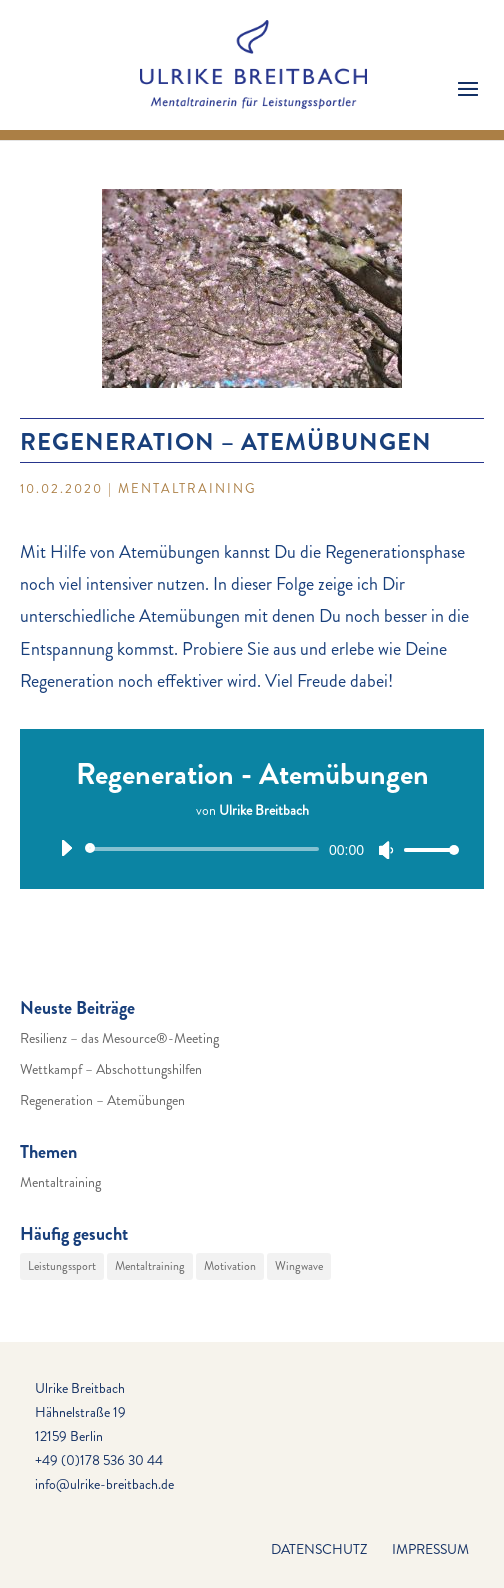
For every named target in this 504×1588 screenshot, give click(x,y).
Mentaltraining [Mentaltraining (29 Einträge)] (150, 1266)
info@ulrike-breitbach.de (104, 1484)
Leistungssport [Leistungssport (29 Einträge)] (62, 1266)
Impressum (430, 1549)
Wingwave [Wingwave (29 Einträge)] (299, 1266)
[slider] (205, 849)
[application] (252, 849)
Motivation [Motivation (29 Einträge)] (230, 1266)
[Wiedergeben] (66, 848)
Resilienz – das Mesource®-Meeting (119, 1038)
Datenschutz (319, 1549)
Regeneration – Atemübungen (102, 1100)
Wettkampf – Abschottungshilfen (111, 1069)
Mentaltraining (187, 488)
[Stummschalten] (386, 850)
